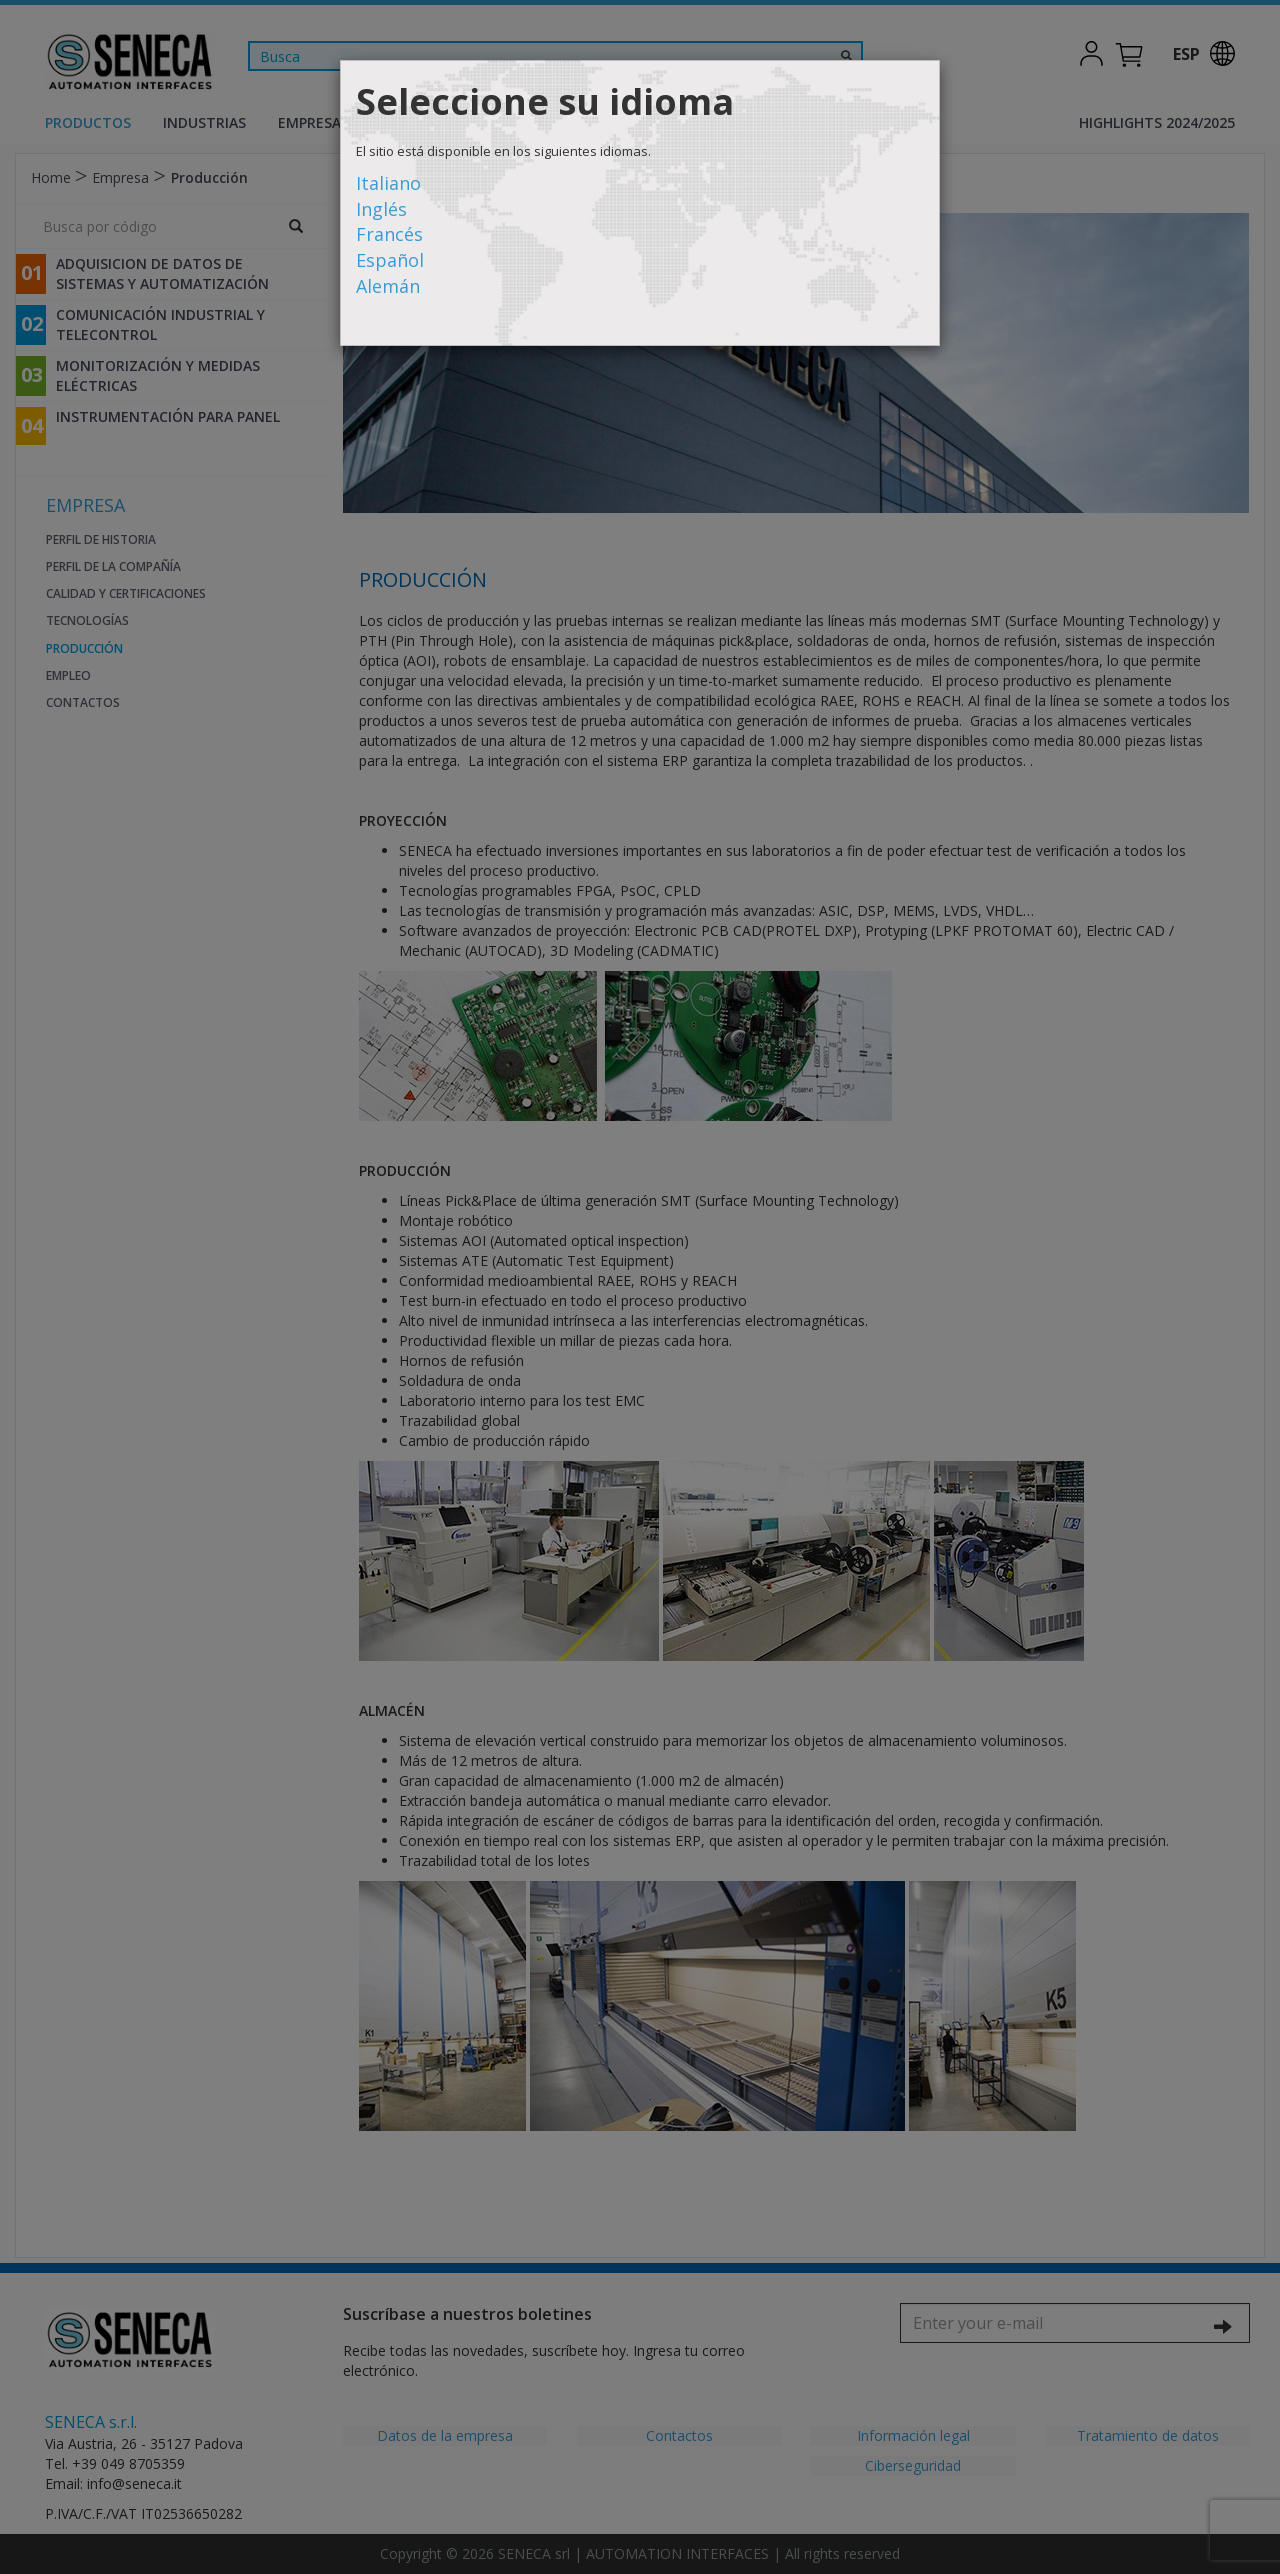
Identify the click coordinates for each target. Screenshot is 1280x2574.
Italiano (388, 183)
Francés (389, 234)
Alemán (388, 286)
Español (390, 260)
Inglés (381, 209)
